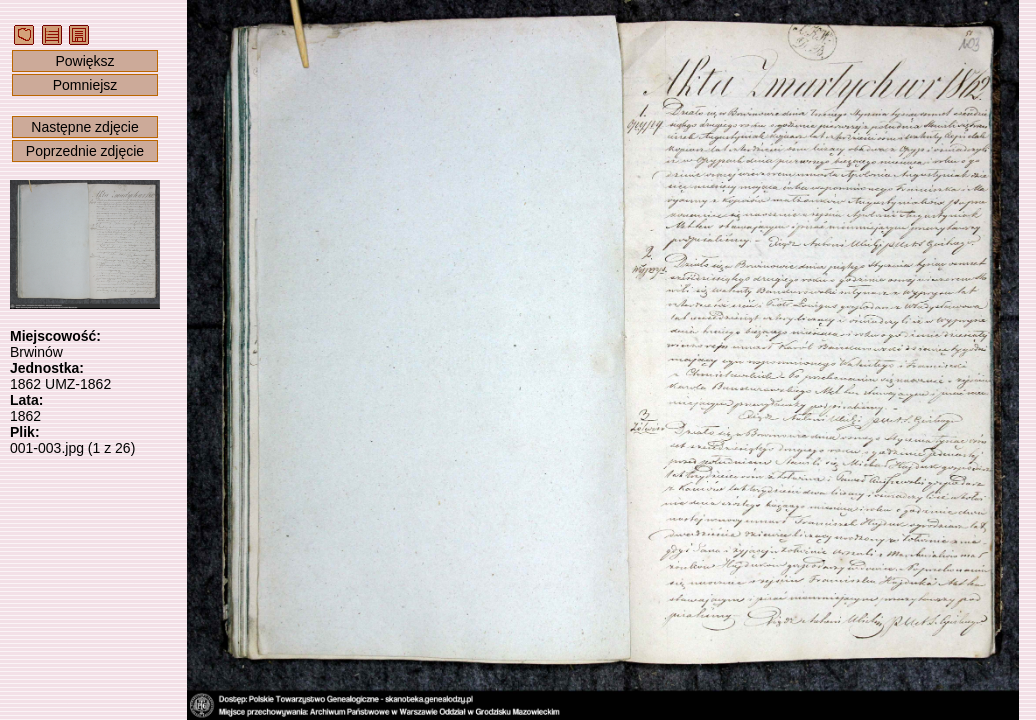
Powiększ (84, 61)
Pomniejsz (85, 85)
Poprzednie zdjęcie (85, 151)
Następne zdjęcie (84, 127)
